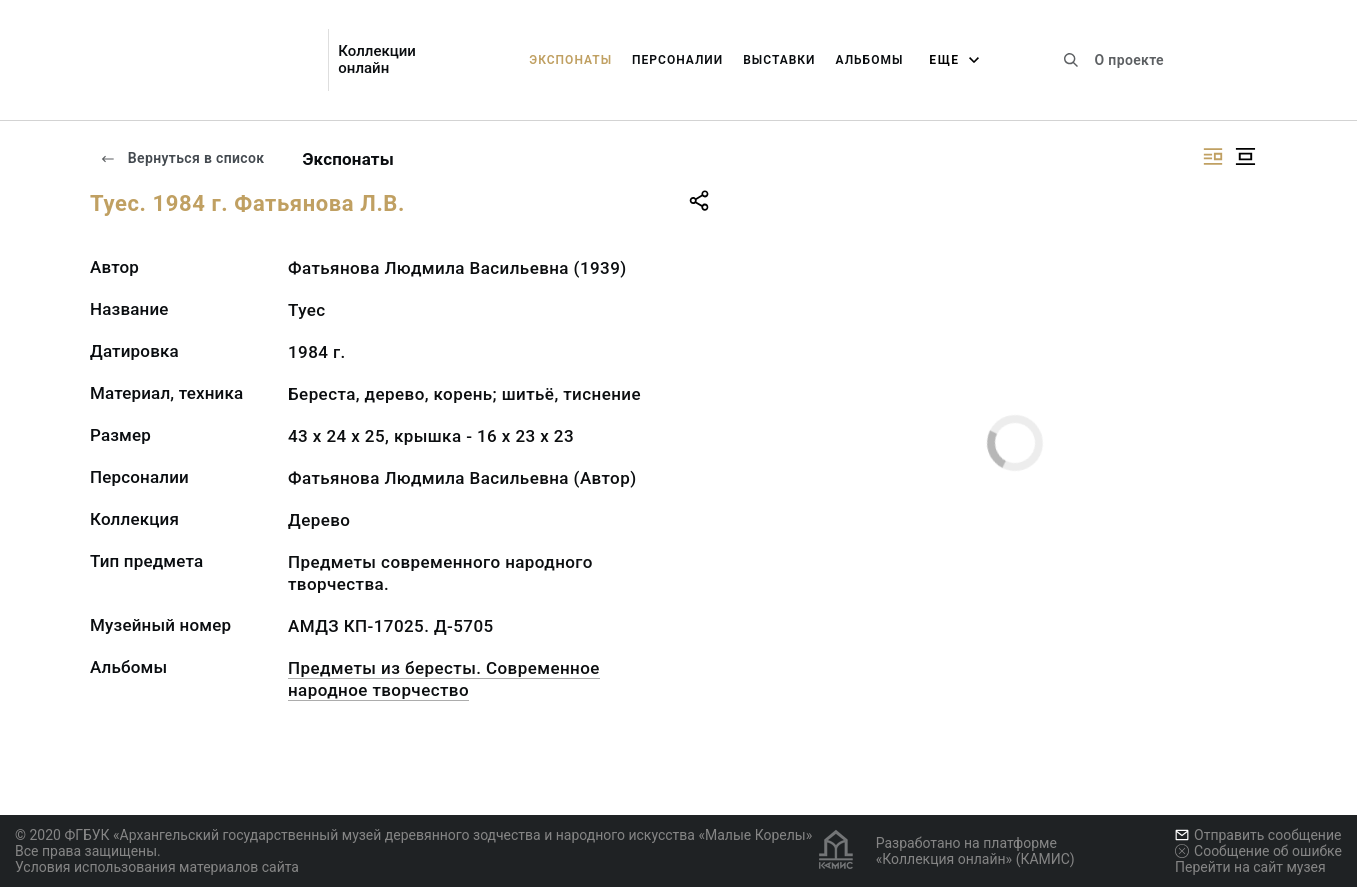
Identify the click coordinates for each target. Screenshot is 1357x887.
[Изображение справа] (1213, 156)
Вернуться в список (182, 158)
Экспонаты (570, 60)
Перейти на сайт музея (1250, 867)
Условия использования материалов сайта (157, 867)
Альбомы (870, 60)
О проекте (1129, 60)
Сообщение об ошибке (1258, 851)
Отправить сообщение (1258, 835)
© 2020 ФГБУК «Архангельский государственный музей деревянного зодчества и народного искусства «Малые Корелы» (413, 835)
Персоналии (677, 60)
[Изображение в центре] (1245, 156)
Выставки (779, 60)
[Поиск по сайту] (1071, 60)
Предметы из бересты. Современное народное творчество (444, 679)
